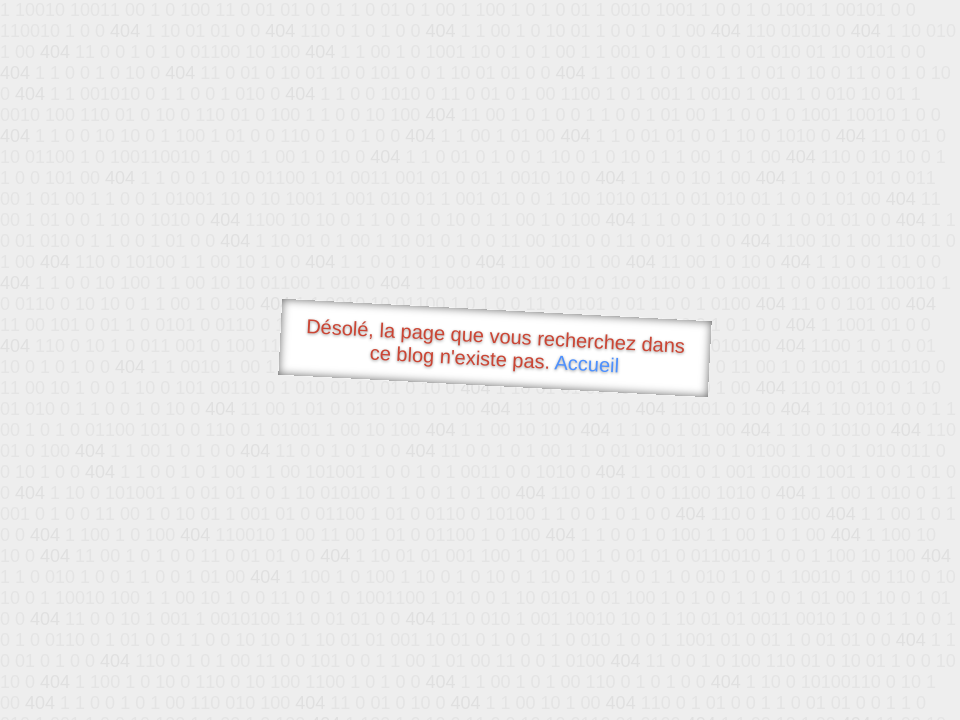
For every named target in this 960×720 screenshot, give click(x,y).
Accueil (587, 363)
